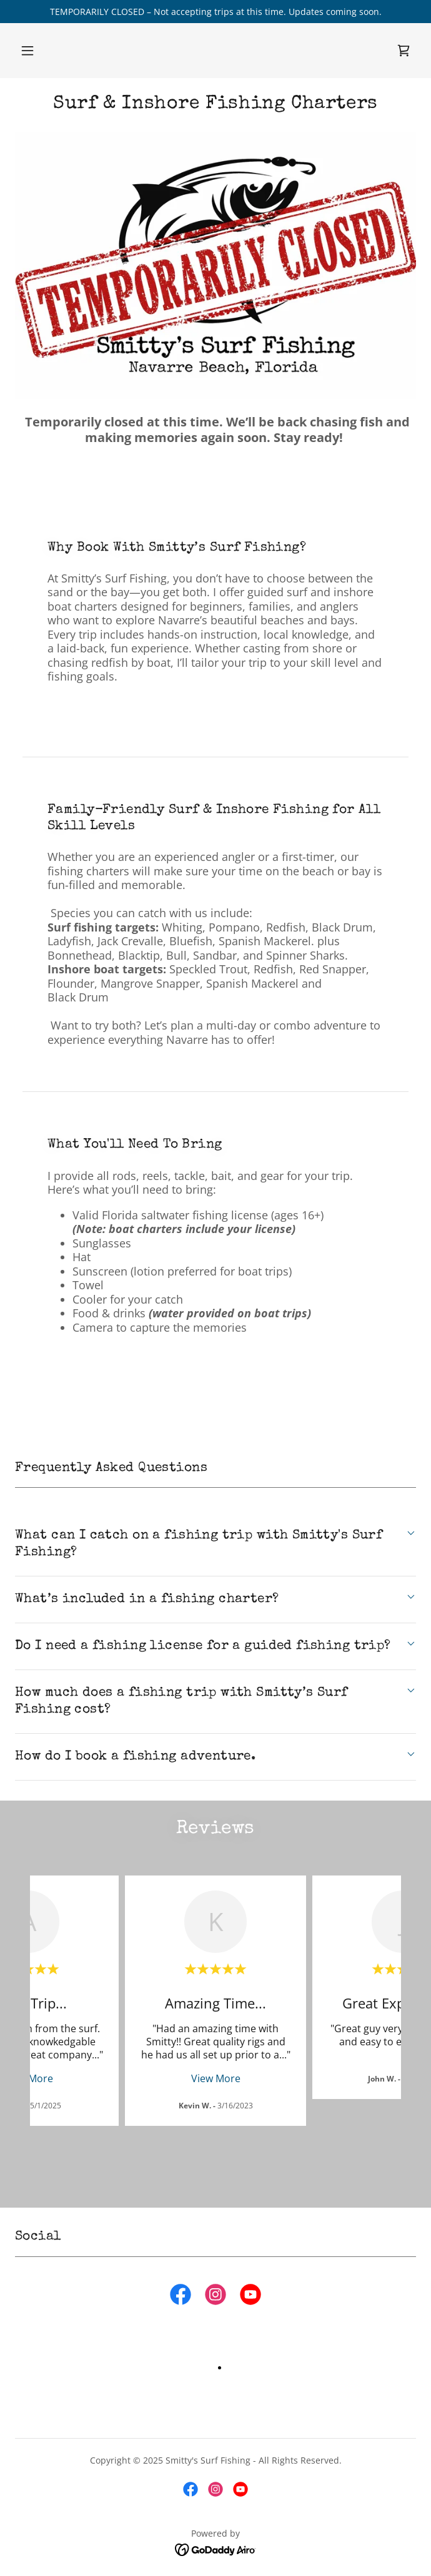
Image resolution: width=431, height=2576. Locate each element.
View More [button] (215, 2078)
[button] (27, 50)
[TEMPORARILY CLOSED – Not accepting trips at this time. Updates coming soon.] (215, 11)
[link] (403, 50)
